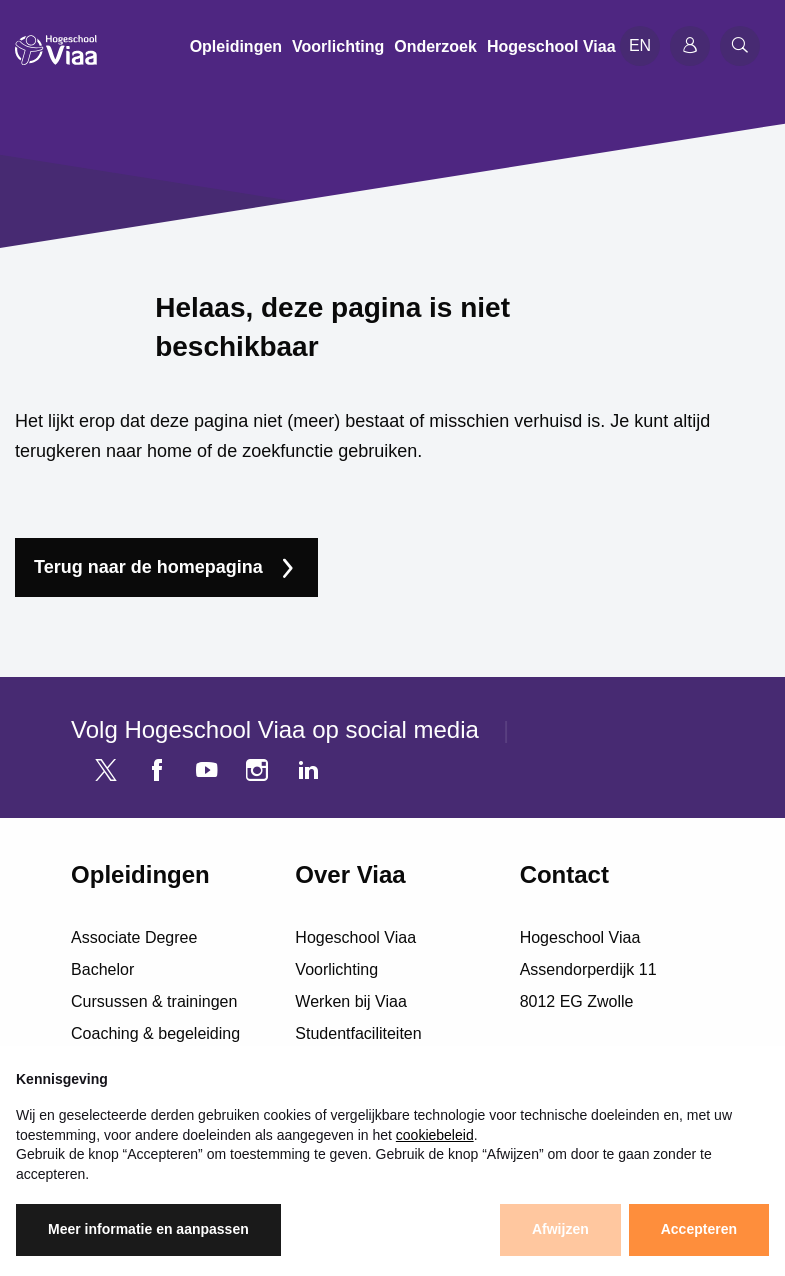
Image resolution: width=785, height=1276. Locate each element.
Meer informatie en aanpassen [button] (148, 1229)
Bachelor (102, 969)
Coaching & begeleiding (155, 1033)
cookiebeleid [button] (435, 1135)
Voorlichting (336, 969)
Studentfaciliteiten (358, 1033)
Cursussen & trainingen (154, 1001)
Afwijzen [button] (560, 1229)
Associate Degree (134, 937)
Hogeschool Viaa (355, 937)
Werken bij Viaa (350, 1001)
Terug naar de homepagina (148, 567)
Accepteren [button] (699, 1229)
